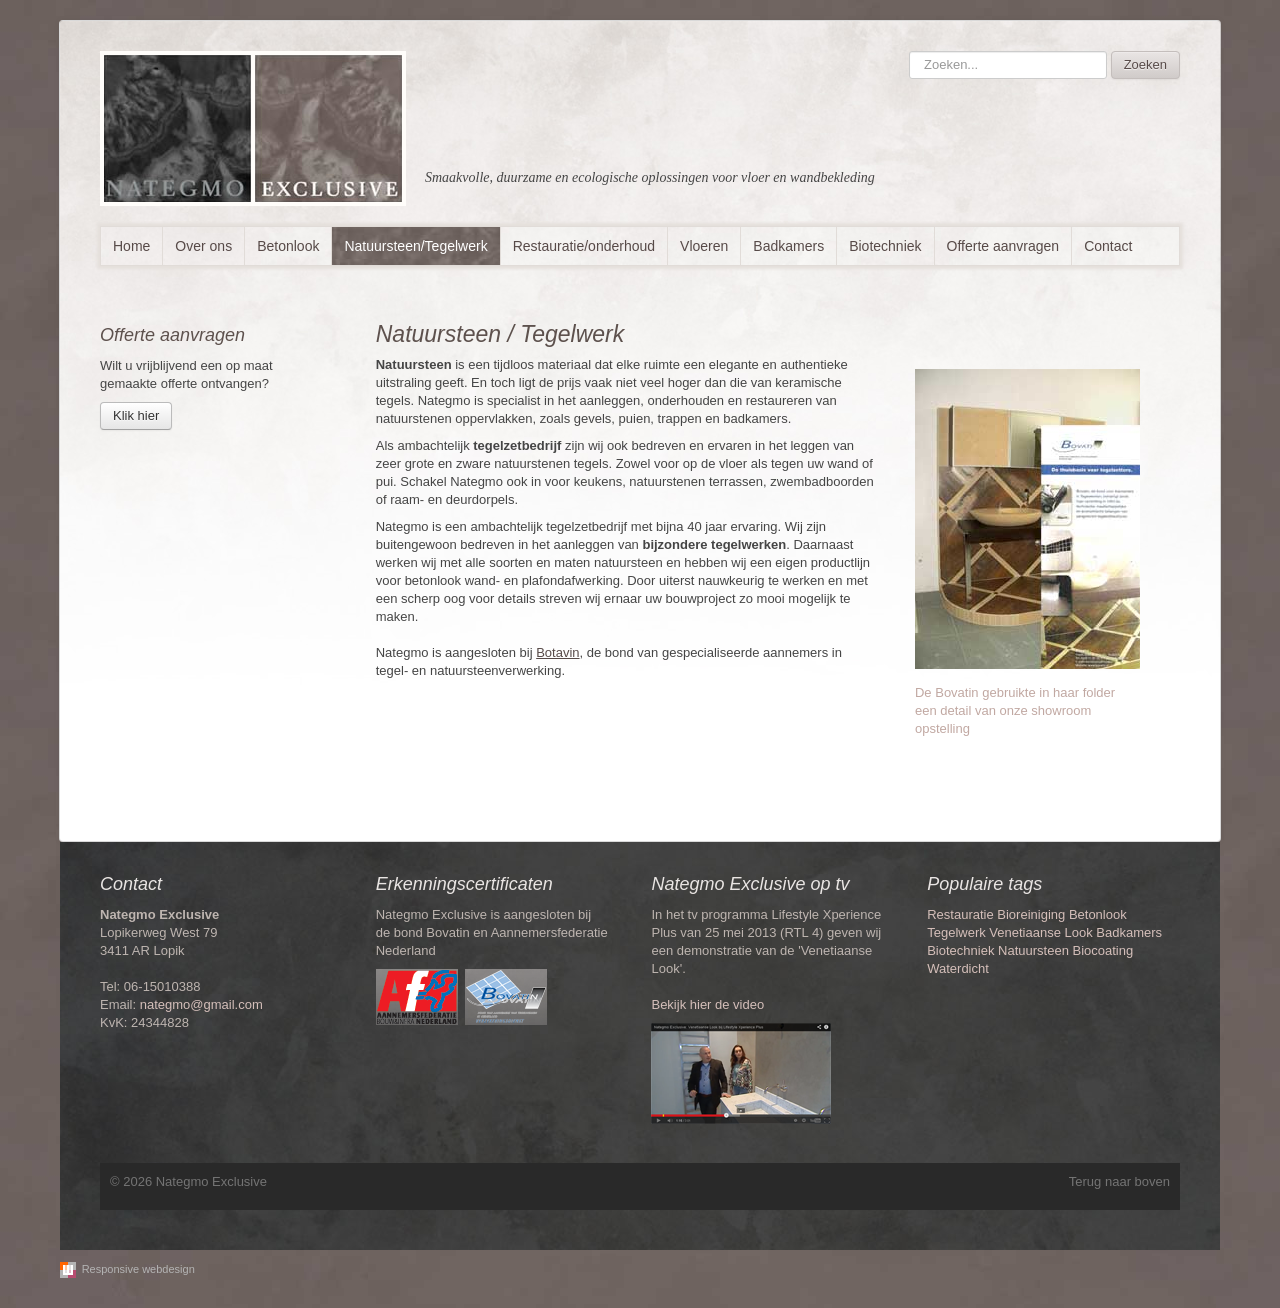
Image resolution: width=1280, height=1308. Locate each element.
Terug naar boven (1119, 1181)
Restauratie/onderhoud (584, 246)
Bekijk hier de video (707, 1004)
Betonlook (288, 246)
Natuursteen (1033, 950)
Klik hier (136, 415)
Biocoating (1103, 950)
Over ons (203, 246)
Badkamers (788, 246)
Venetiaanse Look (1040, 932)
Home (131, 246)
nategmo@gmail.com (201, 1004)
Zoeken (1145, 64)
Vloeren (704, 246)
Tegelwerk (956, 932)
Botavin (557, 652)
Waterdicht (958, 968)
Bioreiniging (1031, 914)
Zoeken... (909, 51)
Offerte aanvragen (1003, 246)
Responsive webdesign (138, 1269)
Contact (1108, 246)
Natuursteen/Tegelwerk (415, 246)
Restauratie (960, 914)
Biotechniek (885, 246)
